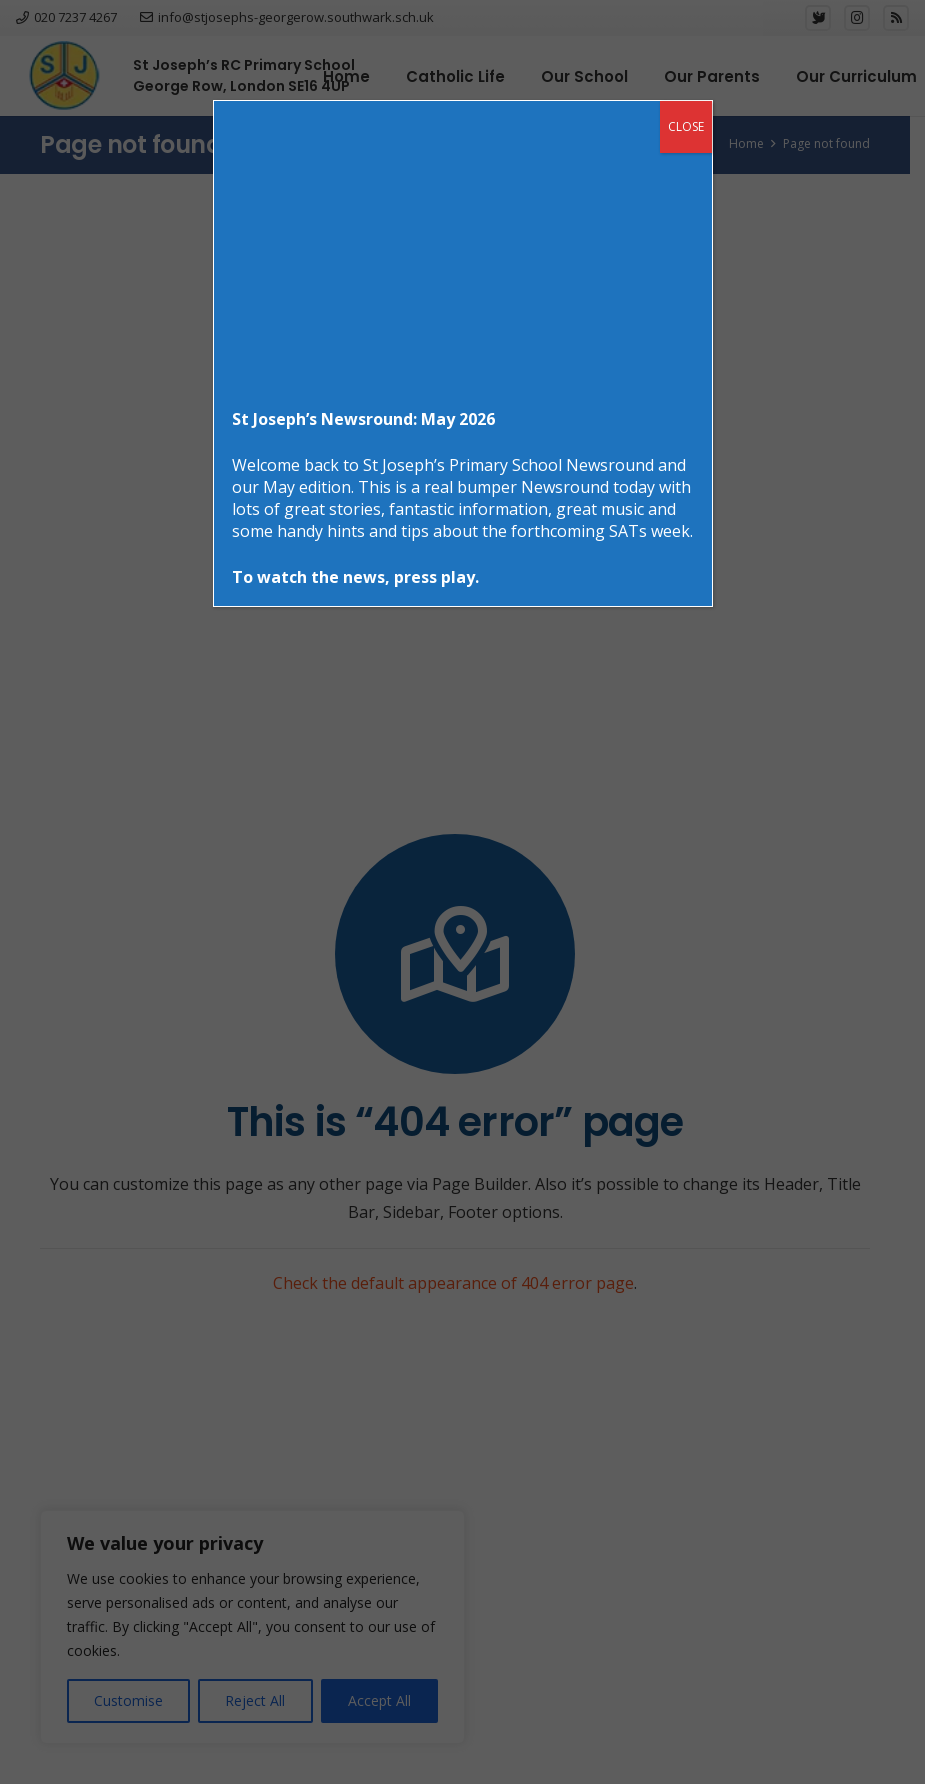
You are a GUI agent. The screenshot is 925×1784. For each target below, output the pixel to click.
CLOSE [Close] (686, 126)
